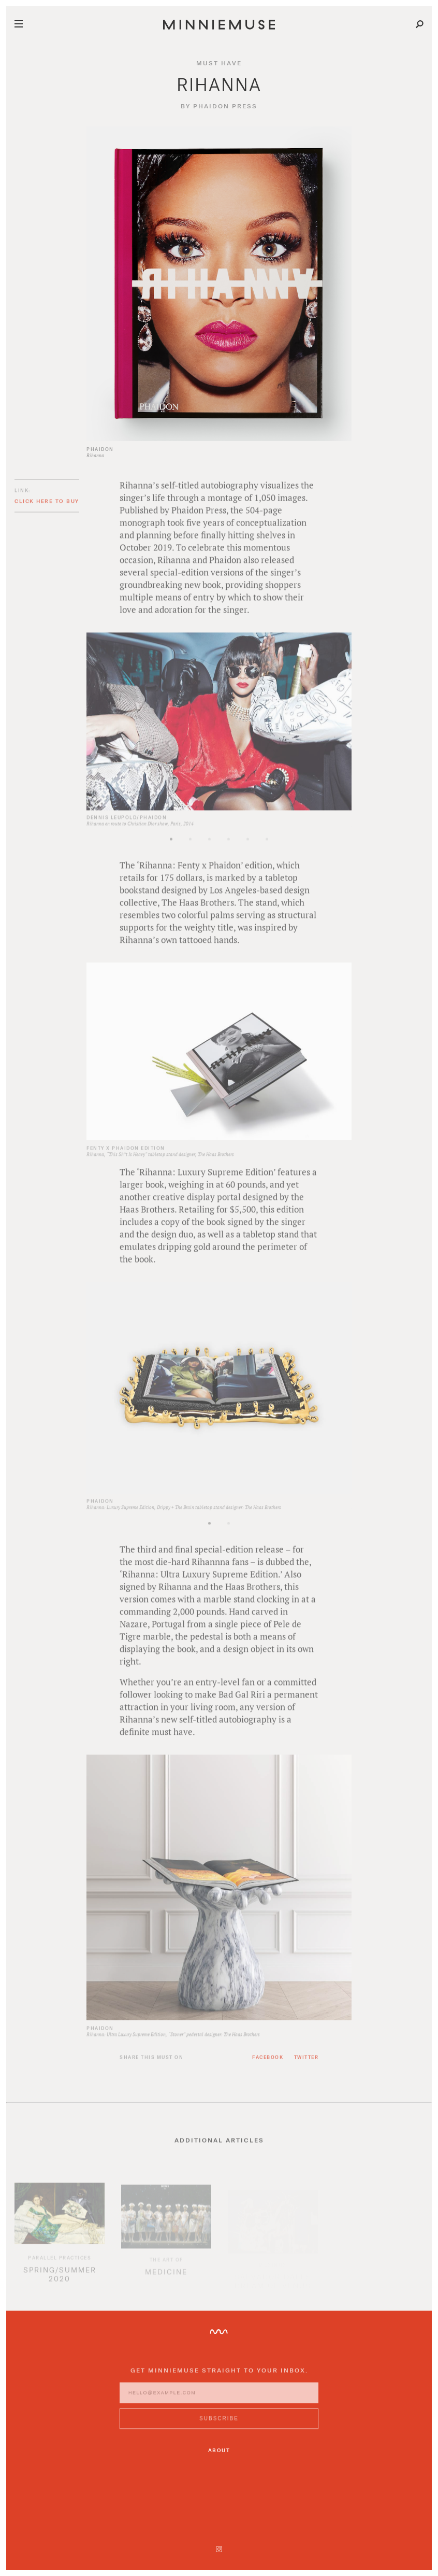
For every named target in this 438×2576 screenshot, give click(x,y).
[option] (219, 738)
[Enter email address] (219, 2401)
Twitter (306, 2065)
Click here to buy (46, 509)
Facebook (267, 2065)
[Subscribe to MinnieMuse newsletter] (219, 2427)
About (219, 2450)
